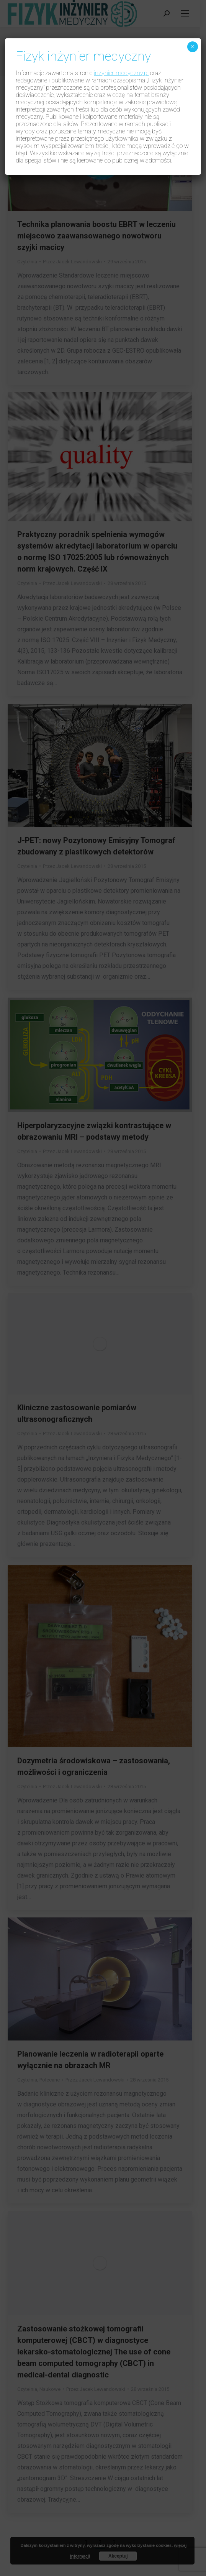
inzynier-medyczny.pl (121, 73)
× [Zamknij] (192, 47)
